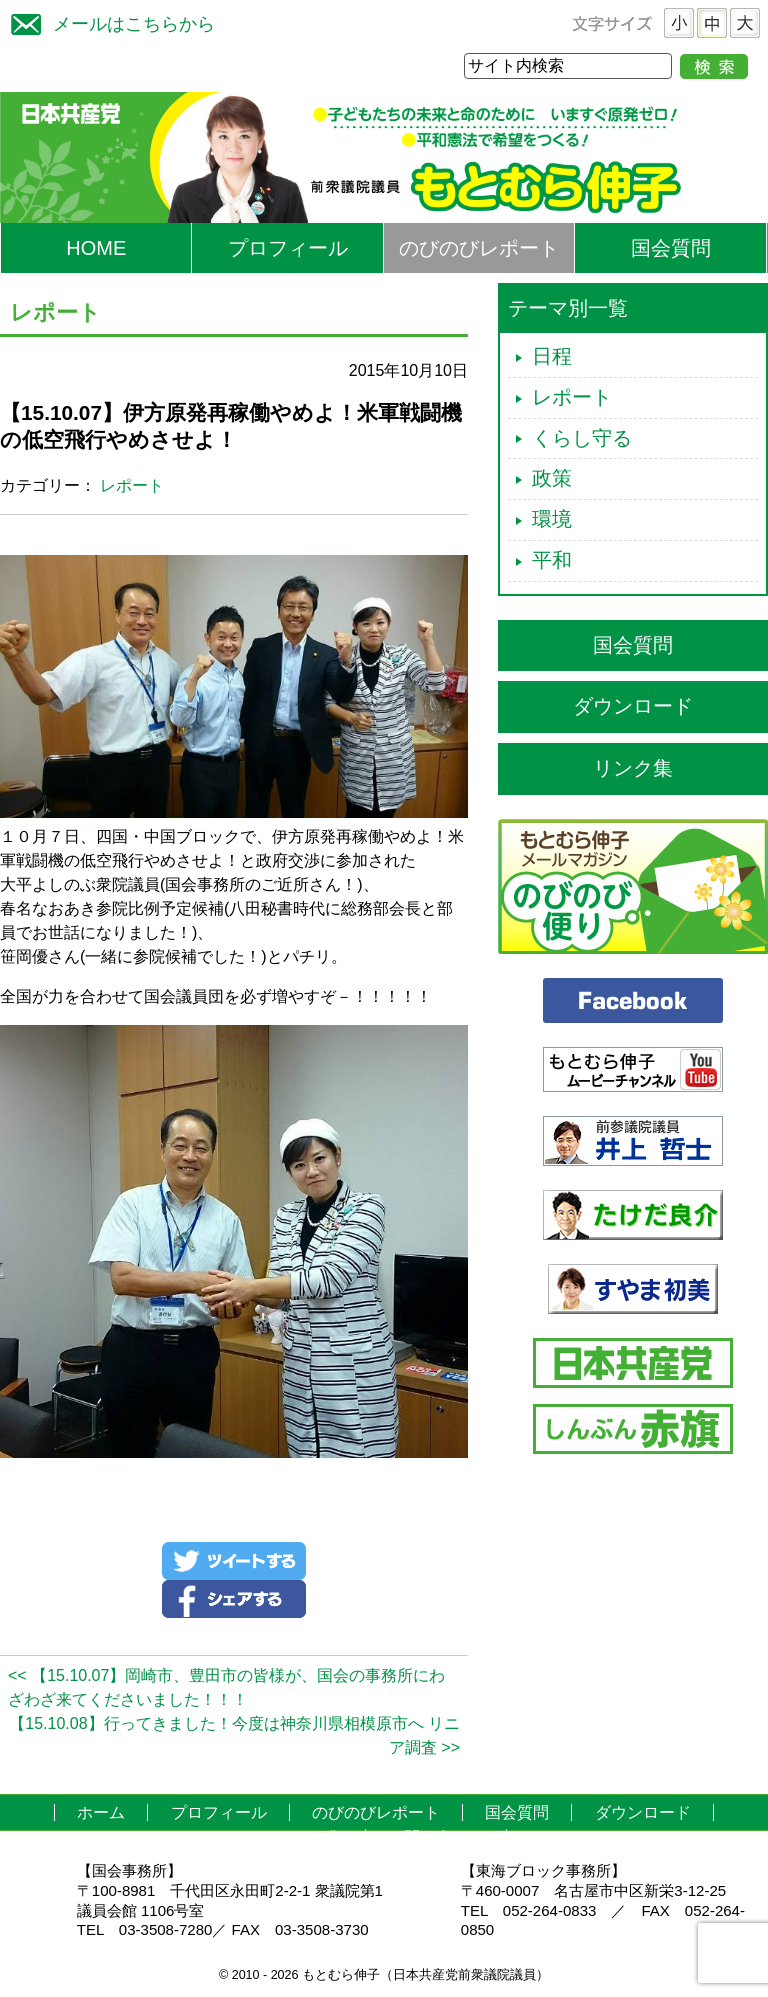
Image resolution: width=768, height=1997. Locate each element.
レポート (132, 485)
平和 (552, 560)
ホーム (101, 1812)
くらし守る (582, 438)
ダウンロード (633, 706)
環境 (552, 519)
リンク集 (633, 768)
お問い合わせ (436, 1837)
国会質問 (671, 248)
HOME (96, 248)
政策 (552, 478)
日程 (552, 356)
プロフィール (288, 248)
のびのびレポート (479, 248)
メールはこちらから (108, 21)
